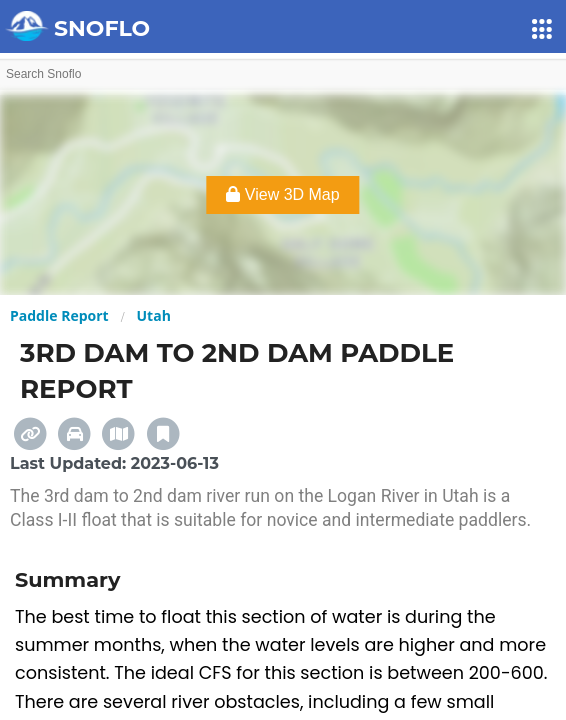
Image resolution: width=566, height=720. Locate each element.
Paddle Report (59, 315)
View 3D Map (282, 194)
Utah (154, 315)
